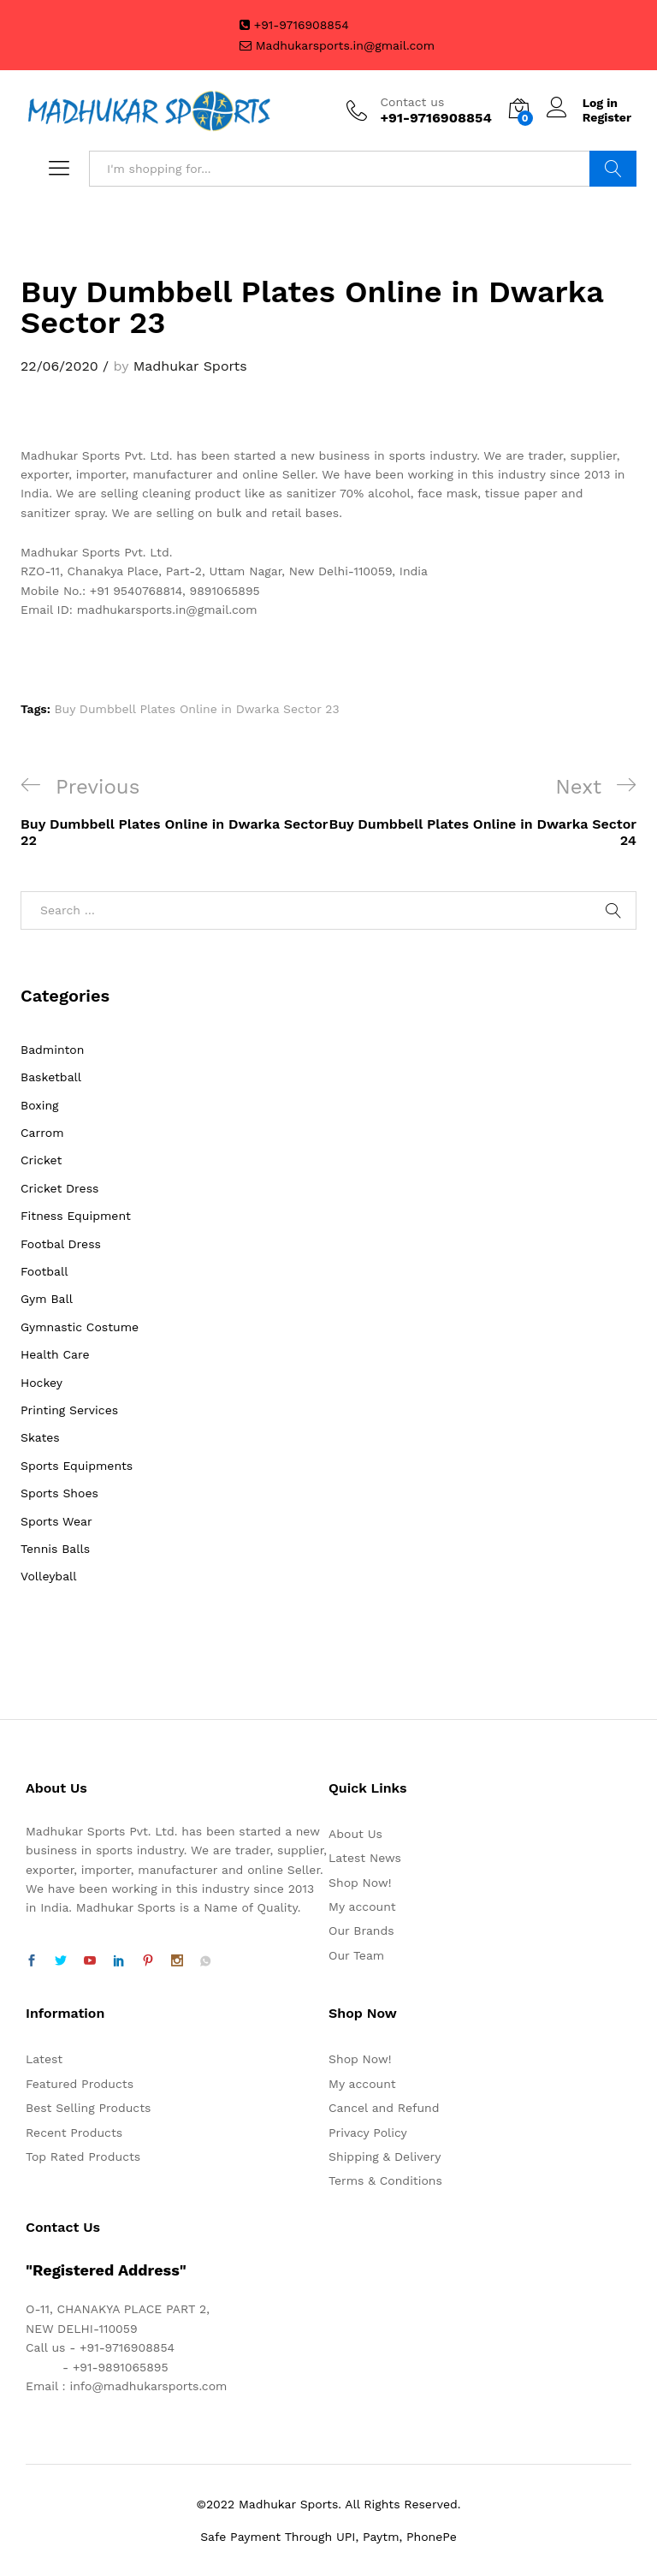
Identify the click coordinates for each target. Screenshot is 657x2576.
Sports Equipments (77, 1465)
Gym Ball (47, 1299)
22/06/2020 (59, 366)
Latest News (364, 1858)
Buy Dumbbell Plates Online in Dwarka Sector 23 (196, 709)
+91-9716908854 (294, 25)
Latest (44, 2059)
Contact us (412, 102)
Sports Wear (56, 1521)
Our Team (356, 1955)
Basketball (51, 1077)
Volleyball (49, 1576)
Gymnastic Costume (80, 1327)
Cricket (41, 1160)
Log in (582, 103)
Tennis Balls (55, 1549)
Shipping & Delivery (384, 2156)
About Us (355, 1834)
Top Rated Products (83, 2156)
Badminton (52, 1049)
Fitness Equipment (76, 1216)
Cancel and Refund (384, 2108)
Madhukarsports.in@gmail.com (337, 45)
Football (44, 1271)
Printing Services (69, 1410)
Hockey (41, 1382)
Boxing (40, 1105)
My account (362, 1906)
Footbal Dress (61, 1244)
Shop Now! (359, 1882)
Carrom (42, 1132)
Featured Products (79, 2084)
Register (607, 117)
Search (612, 169)
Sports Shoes (59, 1493)
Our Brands (361, 1930)
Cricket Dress (59, 1188)
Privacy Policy (367, 2132)
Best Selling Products (88, 2108)
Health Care (55, 1354)
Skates (40, 1437)
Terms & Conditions (385, 2180)
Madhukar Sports (190, 366)
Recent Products (74, 2132)
